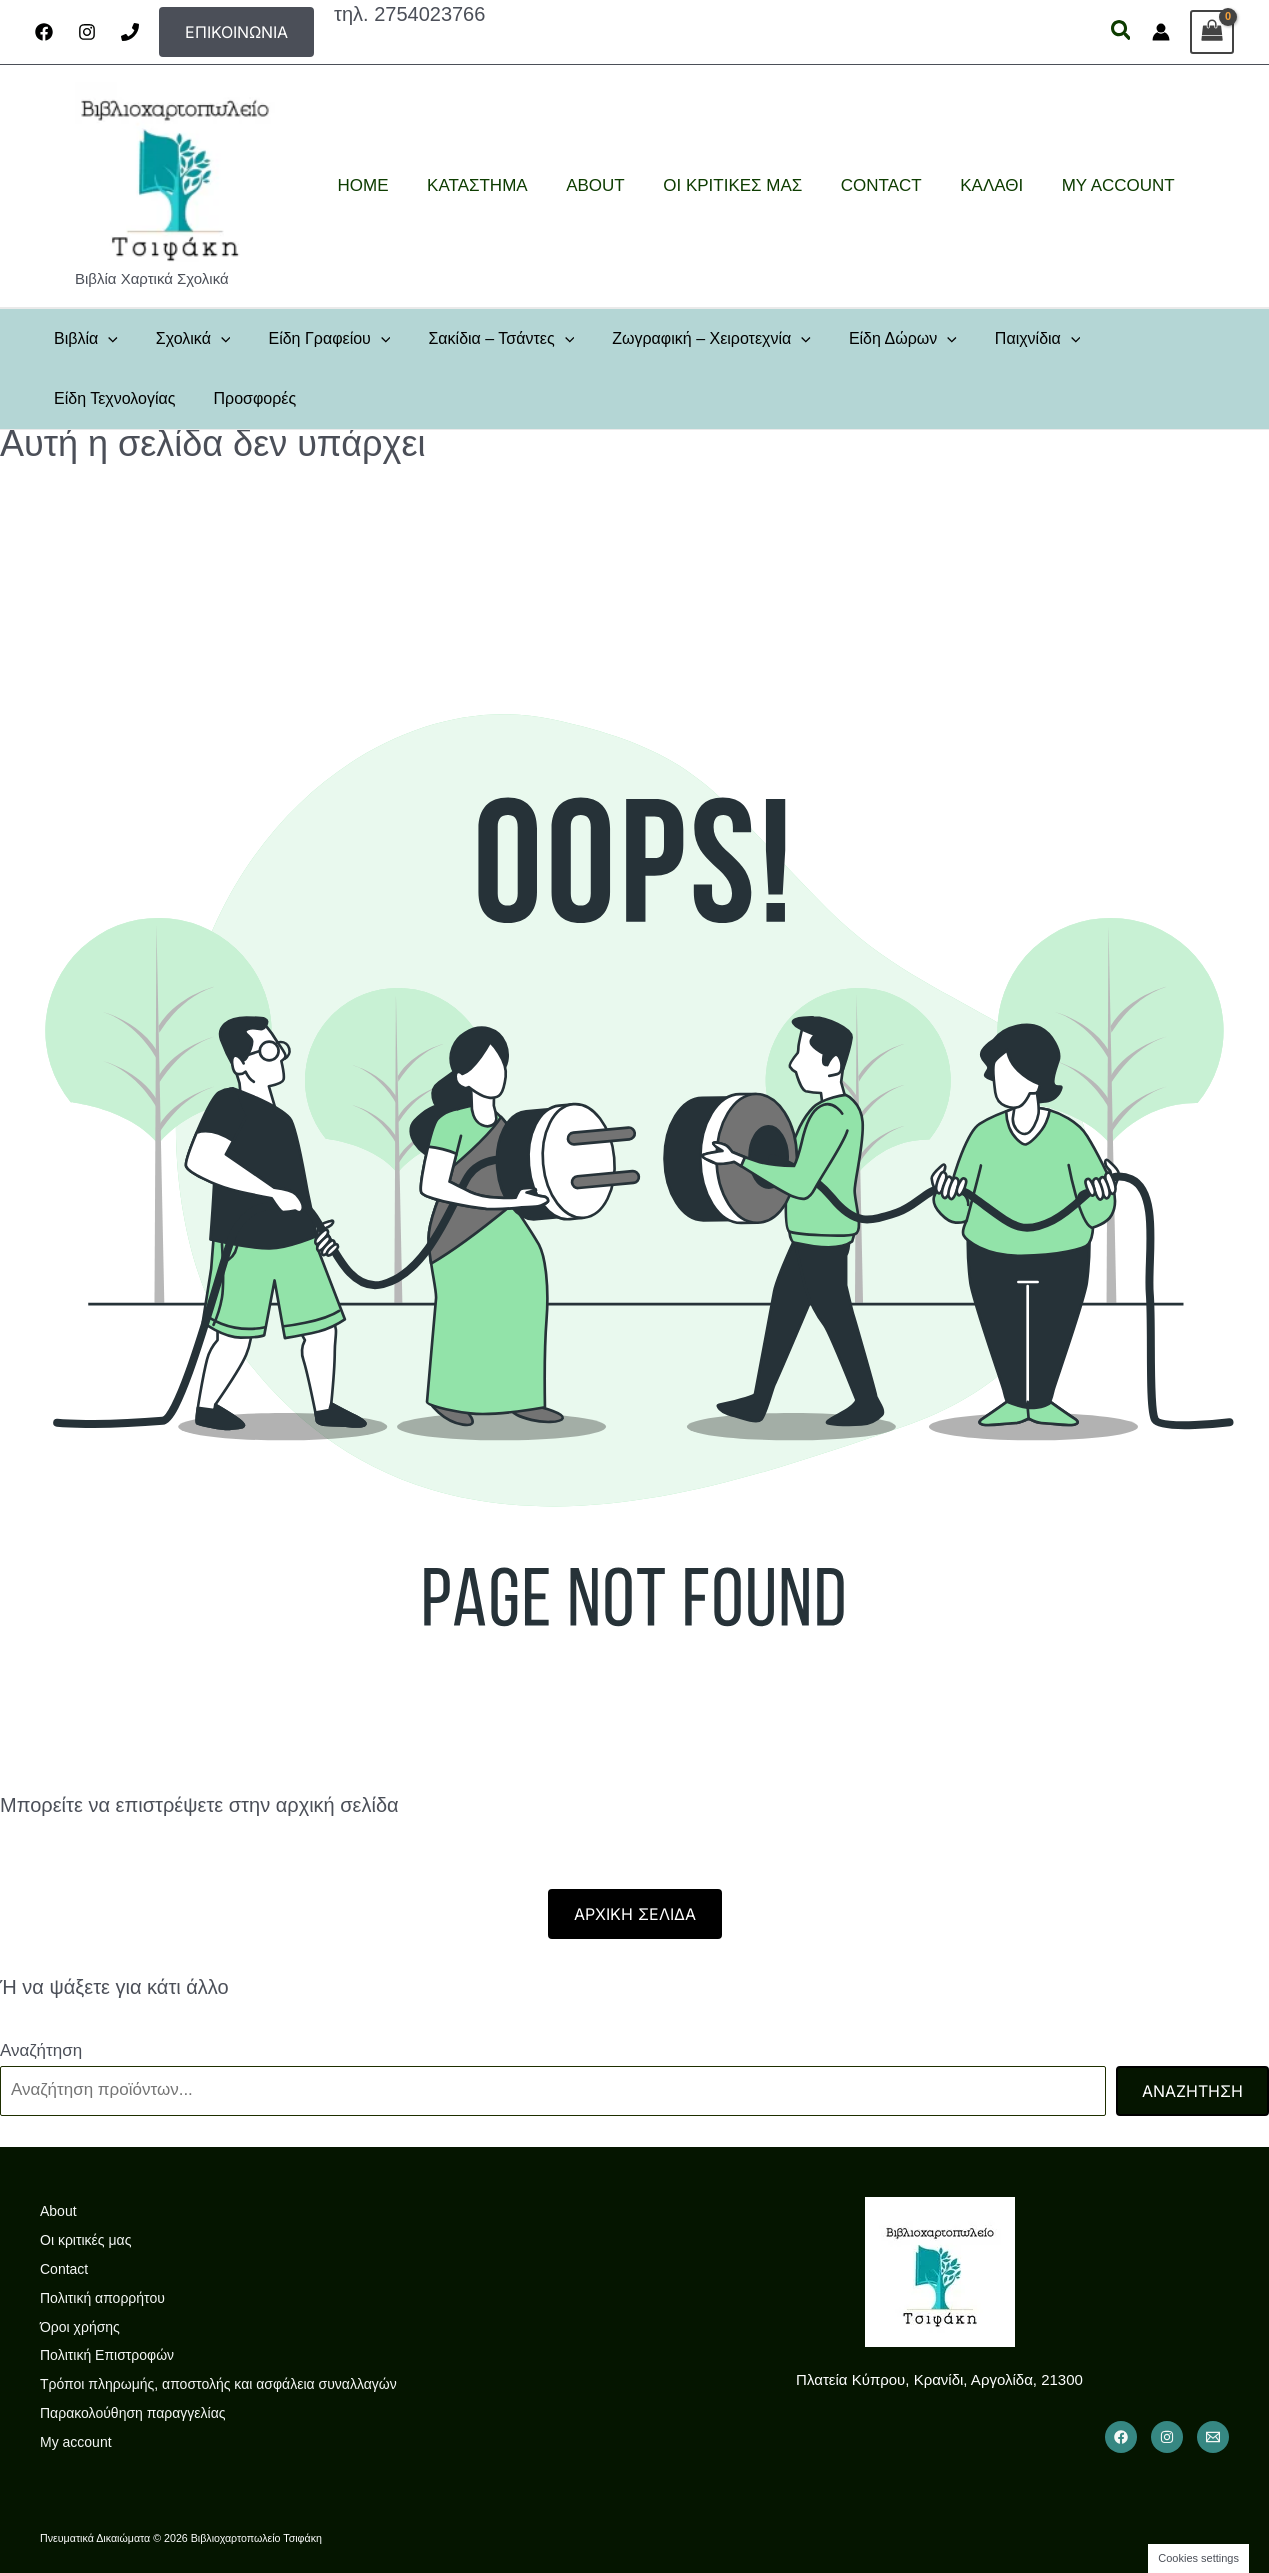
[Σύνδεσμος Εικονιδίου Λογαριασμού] (1161, 32)
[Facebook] (44, 32)
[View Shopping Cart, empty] (1212, 32)
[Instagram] (87, 32)
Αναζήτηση (41, 2050)
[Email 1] (1213, 2437)
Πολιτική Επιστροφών (107, 2355)
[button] (236, 32)
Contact (64, 2269)
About (58, 2211)
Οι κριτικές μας (85, 2240)
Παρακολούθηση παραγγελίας (133, 2413)
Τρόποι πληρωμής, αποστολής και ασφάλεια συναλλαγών (218, 2384)
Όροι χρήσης (80, 2327)
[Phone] (130, 32)
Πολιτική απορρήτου (102, 2298)
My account (76, 2442)
